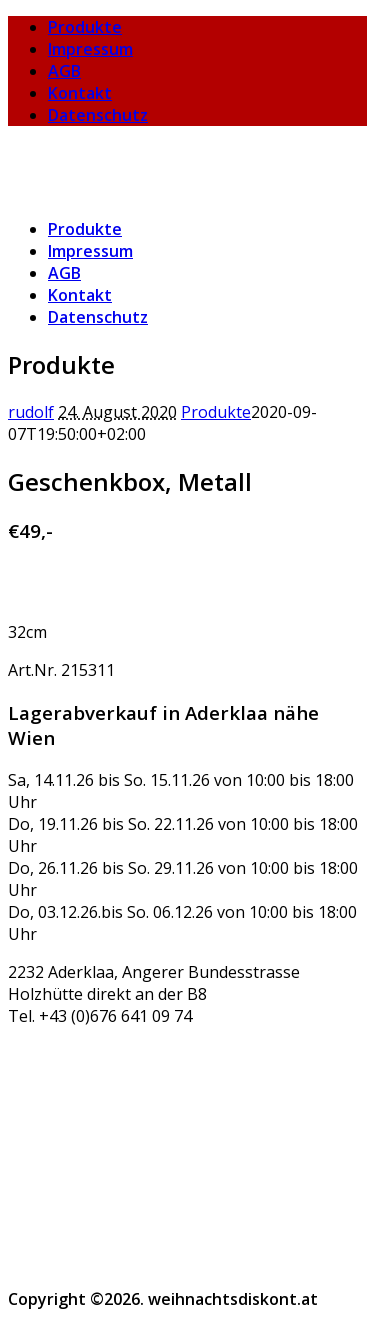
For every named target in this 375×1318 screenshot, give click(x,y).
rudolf (31, 412)
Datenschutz (98, 115)
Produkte (85, 27)
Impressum (90, 49)
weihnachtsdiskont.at (93, 153)
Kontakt (80, 93)
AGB (64, 71)
